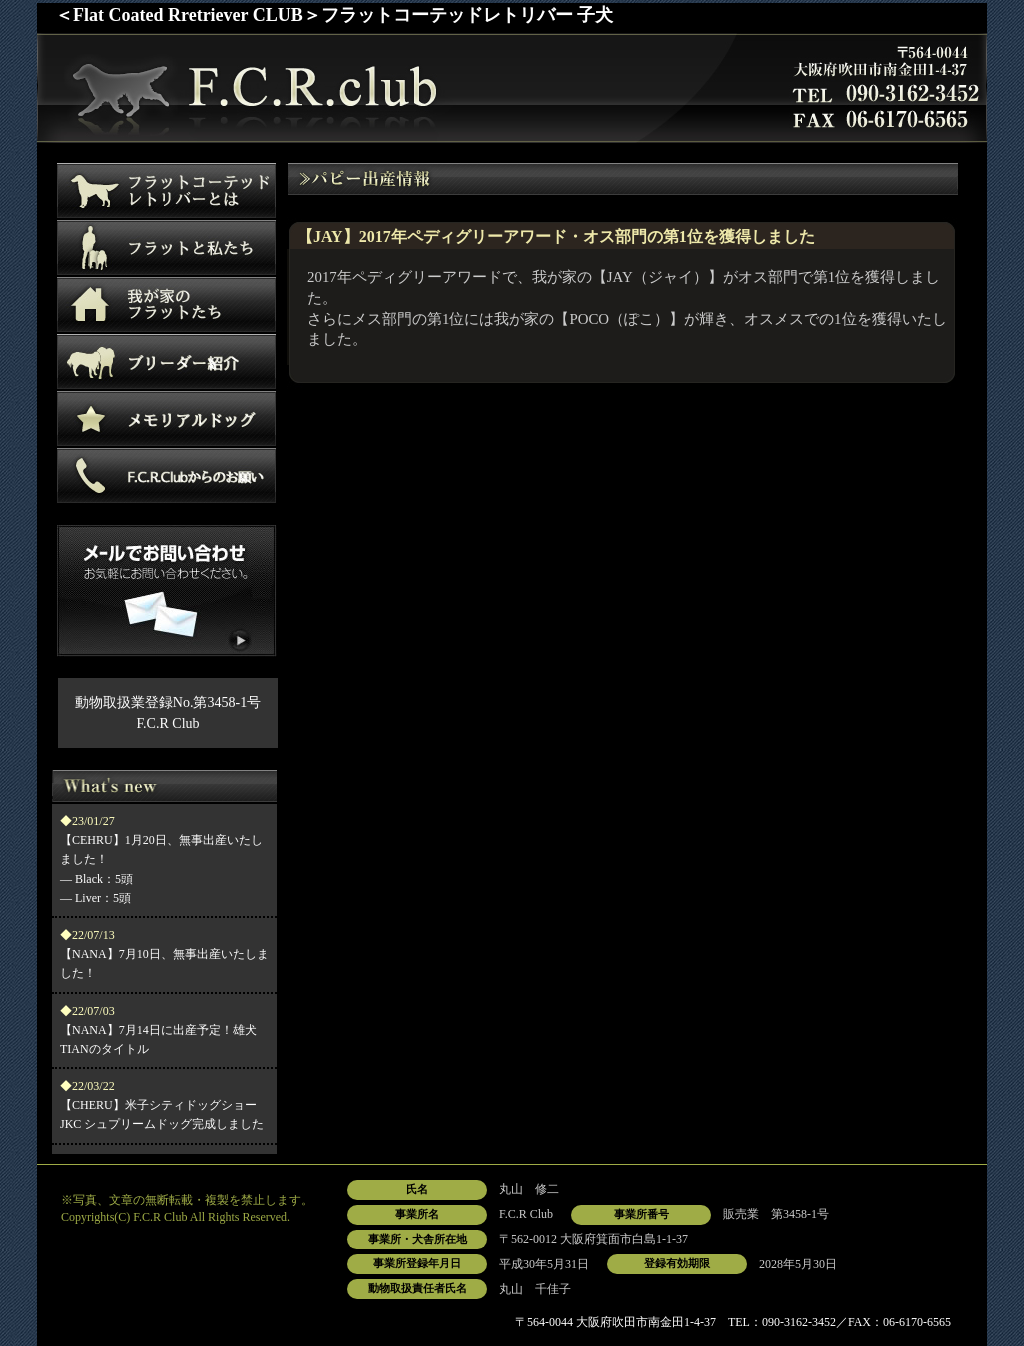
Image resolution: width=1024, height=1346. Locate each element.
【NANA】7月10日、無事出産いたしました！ (164, 954)
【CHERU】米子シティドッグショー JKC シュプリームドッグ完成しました (162, 1105)
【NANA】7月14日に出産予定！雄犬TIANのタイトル (158, 1030)
